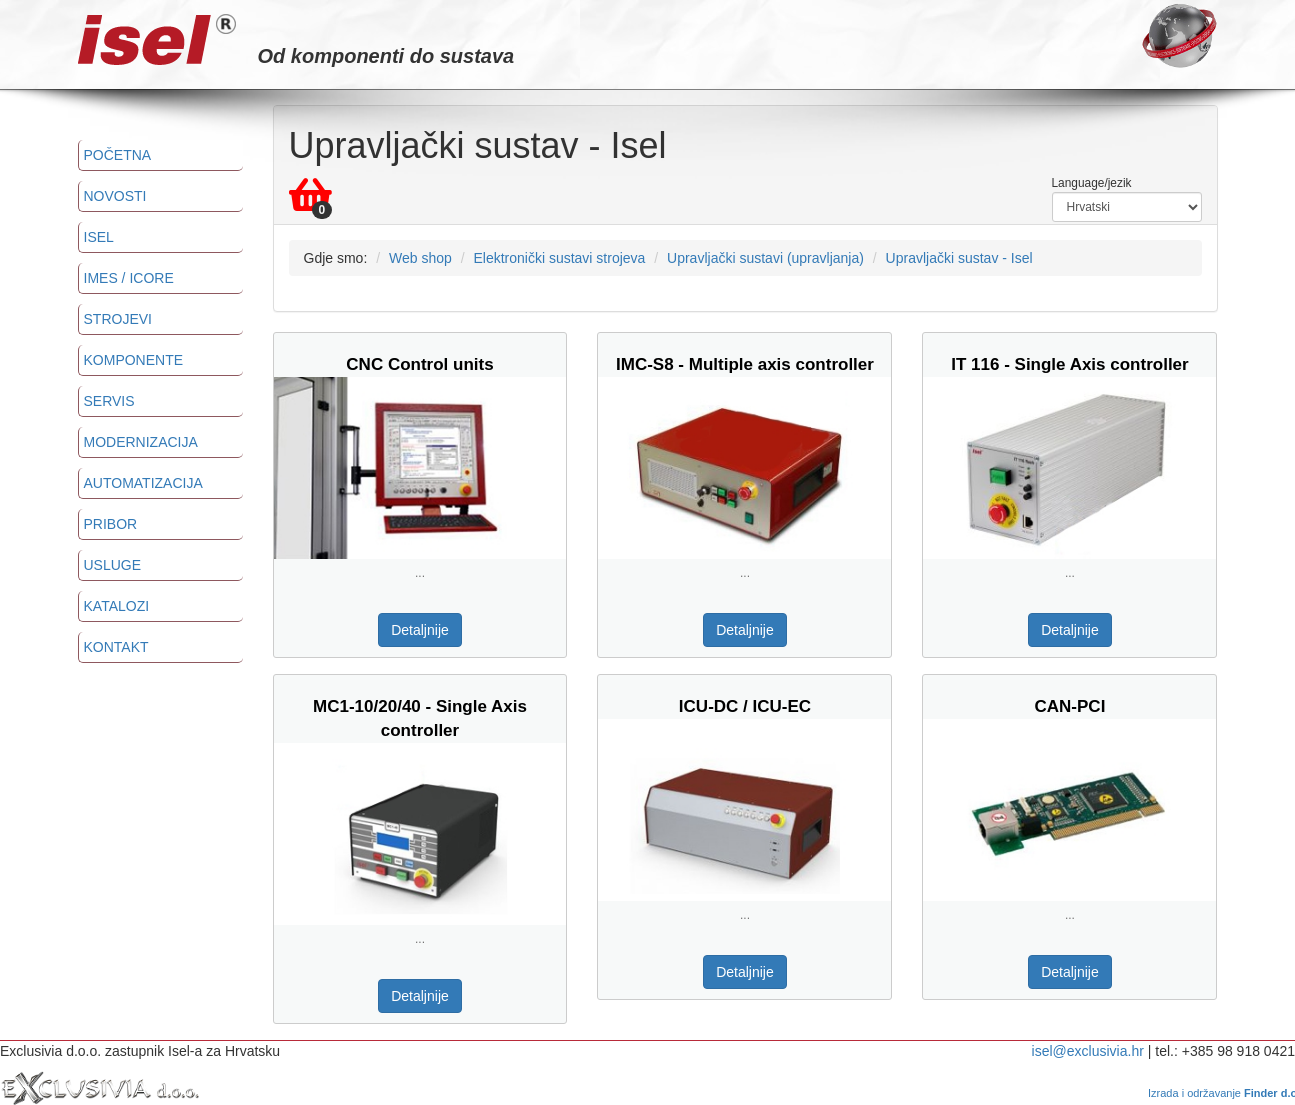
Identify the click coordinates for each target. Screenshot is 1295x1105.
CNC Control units (419, 364)
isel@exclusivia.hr (1088, 1051)
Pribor (111, 524)
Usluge (113, 565)
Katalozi (117, 606)
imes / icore (129, 278)
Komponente (134, 360)
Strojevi (118, 319)
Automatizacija (143, 483)
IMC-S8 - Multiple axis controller (745, 364)
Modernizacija (141, 442)
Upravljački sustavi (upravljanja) (765, 258)
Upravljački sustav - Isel (959, 258)
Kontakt (116, 647)
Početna (118, 155)
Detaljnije (420, 630)
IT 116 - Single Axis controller (1069, 364)
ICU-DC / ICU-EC (745, 706)
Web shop (420, 258)
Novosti (115, 196)
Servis (109, 401)
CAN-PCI (1070, 706)
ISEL (99, 237)
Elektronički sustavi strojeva (559, 258)
